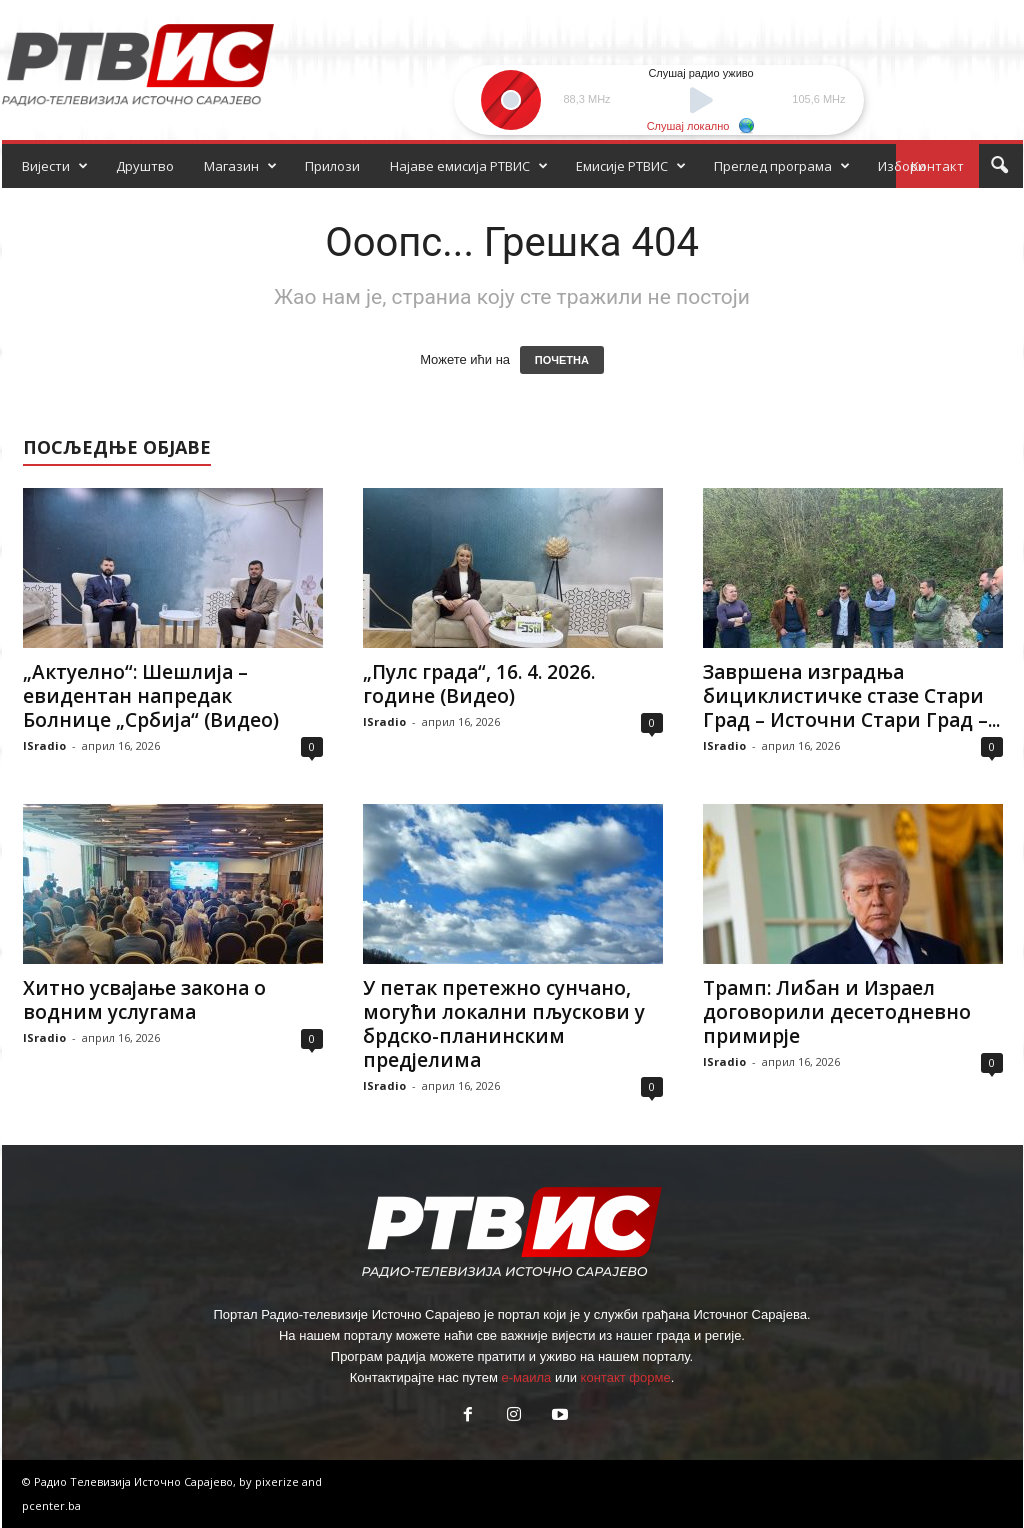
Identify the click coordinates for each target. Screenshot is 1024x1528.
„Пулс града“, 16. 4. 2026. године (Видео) (479, 684)
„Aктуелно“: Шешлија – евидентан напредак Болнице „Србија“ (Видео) (151, 696)
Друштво (145, 166)
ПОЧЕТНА (562, 360)
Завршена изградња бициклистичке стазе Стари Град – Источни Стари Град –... (851, 696)
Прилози (332, 166)
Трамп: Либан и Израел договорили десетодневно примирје (837, 1012)
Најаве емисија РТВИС (469, 166)
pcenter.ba (51, 1505)
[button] (999, 166)
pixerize (278, 1481)
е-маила (526, 1377)
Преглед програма (782, 166)
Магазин (240, 166)
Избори (902, 166)
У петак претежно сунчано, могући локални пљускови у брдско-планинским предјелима (504, 1024)
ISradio (44, 745)
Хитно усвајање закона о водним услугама (144, 1000)
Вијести (55, 166)
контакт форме (626, 1377)
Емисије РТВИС (631, 166)
